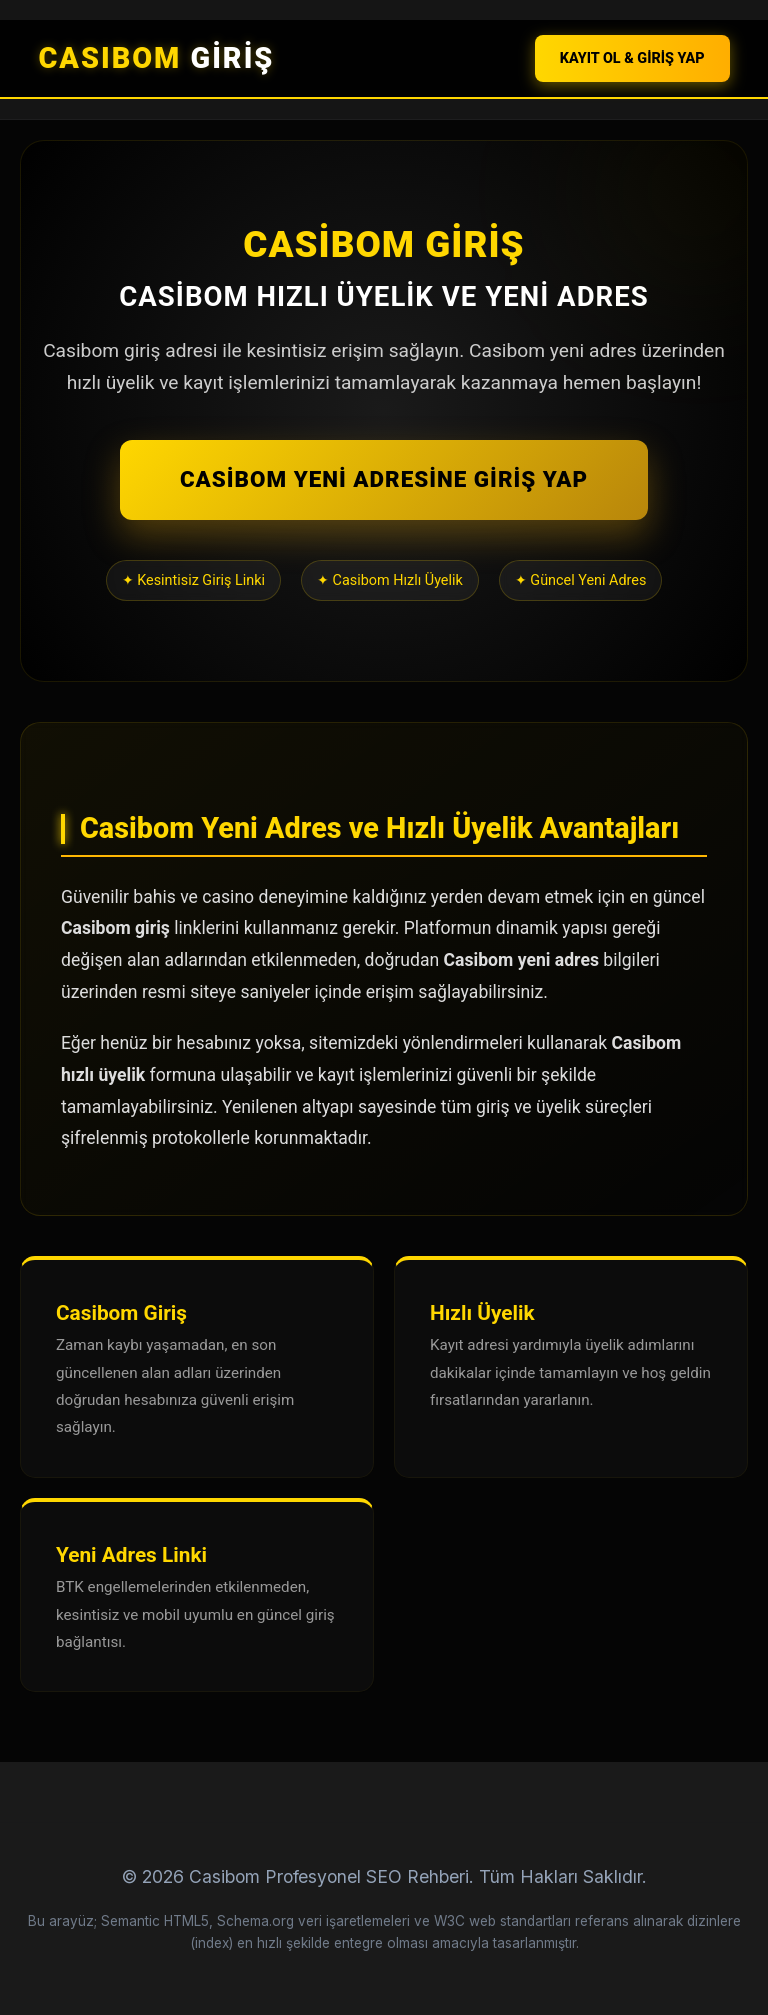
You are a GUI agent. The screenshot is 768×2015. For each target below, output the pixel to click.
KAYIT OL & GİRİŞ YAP (632, 58)
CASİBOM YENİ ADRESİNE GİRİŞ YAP (384, 479)
